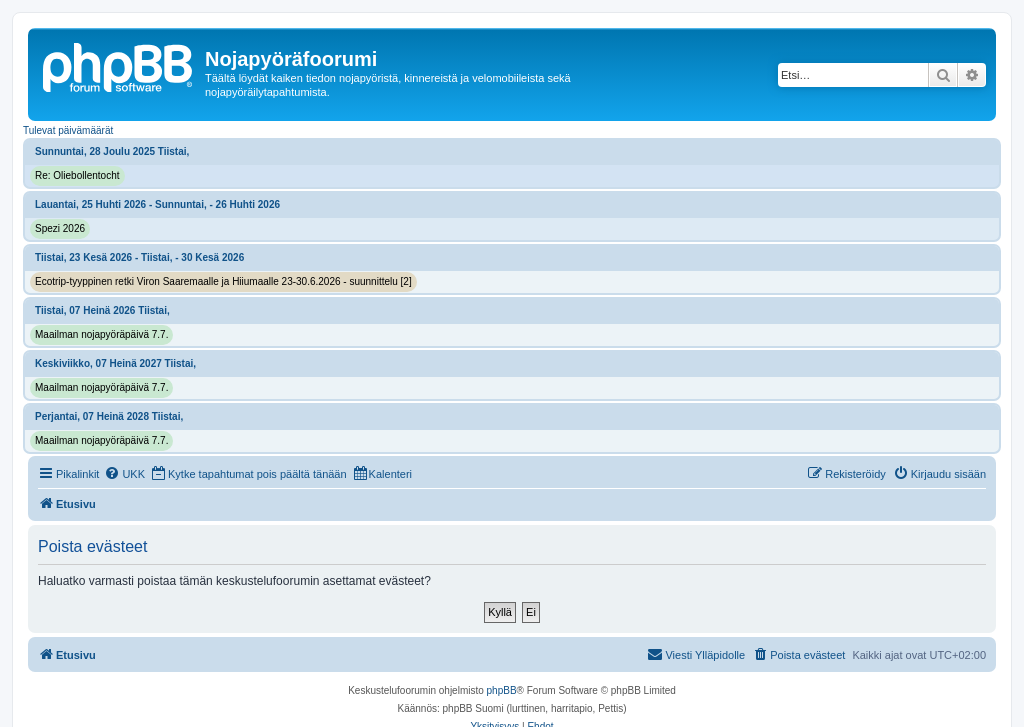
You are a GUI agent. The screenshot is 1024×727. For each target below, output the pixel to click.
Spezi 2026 (60, 228)
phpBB (502, 690)
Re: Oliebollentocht (77, 175)
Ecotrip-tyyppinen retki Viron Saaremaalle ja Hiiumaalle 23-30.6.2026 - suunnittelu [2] (223, 281)
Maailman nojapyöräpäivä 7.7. (101, 334)
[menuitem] (124, 474)
